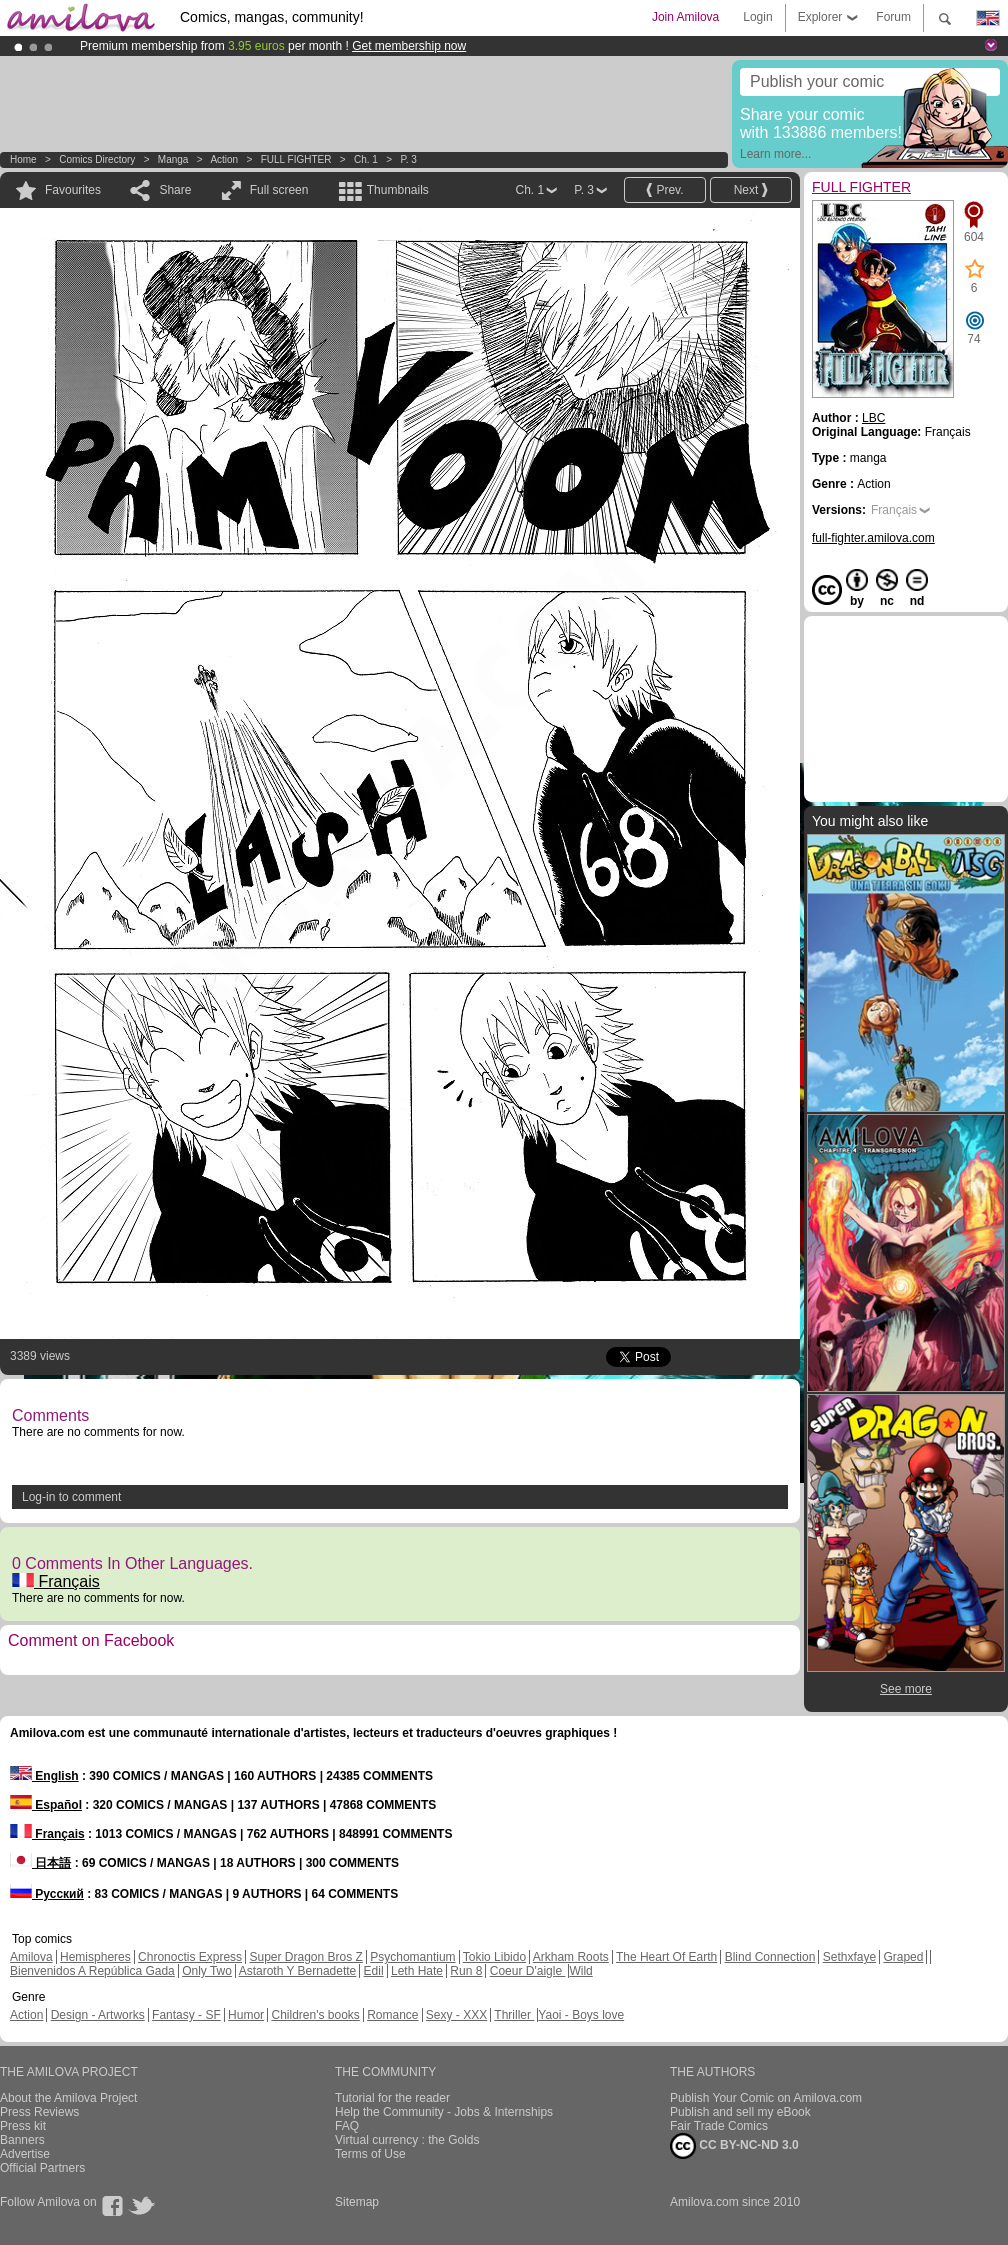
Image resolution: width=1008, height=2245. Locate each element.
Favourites (73, 190)
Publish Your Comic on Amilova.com (766, 2098)
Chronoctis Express (190, 1957)
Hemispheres (95, 1957)
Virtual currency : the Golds (407, 2140)
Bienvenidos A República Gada (92, 1971)
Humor (246, 2015)
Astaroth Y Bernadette (298, 1971)
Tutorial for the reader (392, 2098)
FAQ (347, 2126)
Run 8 (466, 1971)
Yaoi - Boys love (581, 2015)
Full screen (279, 190)
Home (23, 159)
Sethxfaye (849, 1957)
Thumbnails (398, 190)
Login (757, 17)
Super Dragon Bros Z (305, 1957)
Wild (580, 1971)
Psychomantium (412, 1957)
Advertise (25, 2154)
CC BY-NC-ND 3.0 (734, 2146)
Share (175, 190)
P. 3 (408, 159)
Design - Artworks (98, 2015)
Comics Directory (97, 159)
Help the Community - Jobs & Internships (444, 2112)
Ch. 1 (366, 159)
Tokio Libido (494, 1957)
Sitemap (357, 2202)
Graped (903, 1957)
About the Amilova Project (68, 2098)
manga (173, 159)
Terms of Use (370, 2154)
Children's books (315, 2015)
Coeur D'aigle (528, 1971)
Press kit (23, 2126)
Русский (47, 1894)
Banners (22, 2140)
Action (224, 159)
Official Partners (42, 2168)
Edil (374, 1971)
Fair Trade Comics (719, 2126)
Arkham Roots (571, 1957)
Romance (392, 2015)
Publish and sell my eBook (740, 2112)
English (44, 1776)
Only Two (207, 1971)
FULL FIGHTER (296, 159)
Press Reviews (39, 2112)
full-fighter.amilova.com (873, 538)
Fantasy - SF (186, 2015)
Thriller (514, 2015)
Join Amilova (685, 17)
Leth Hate (417, 1971)
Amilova (31, 1957)
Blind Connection (770, 1957)
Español (46, 1805)
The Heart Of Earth (666, 1957)
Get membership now (409, 46)
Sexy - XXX (456, 2015)
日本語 (40, 1863)
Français (56, 1581)
